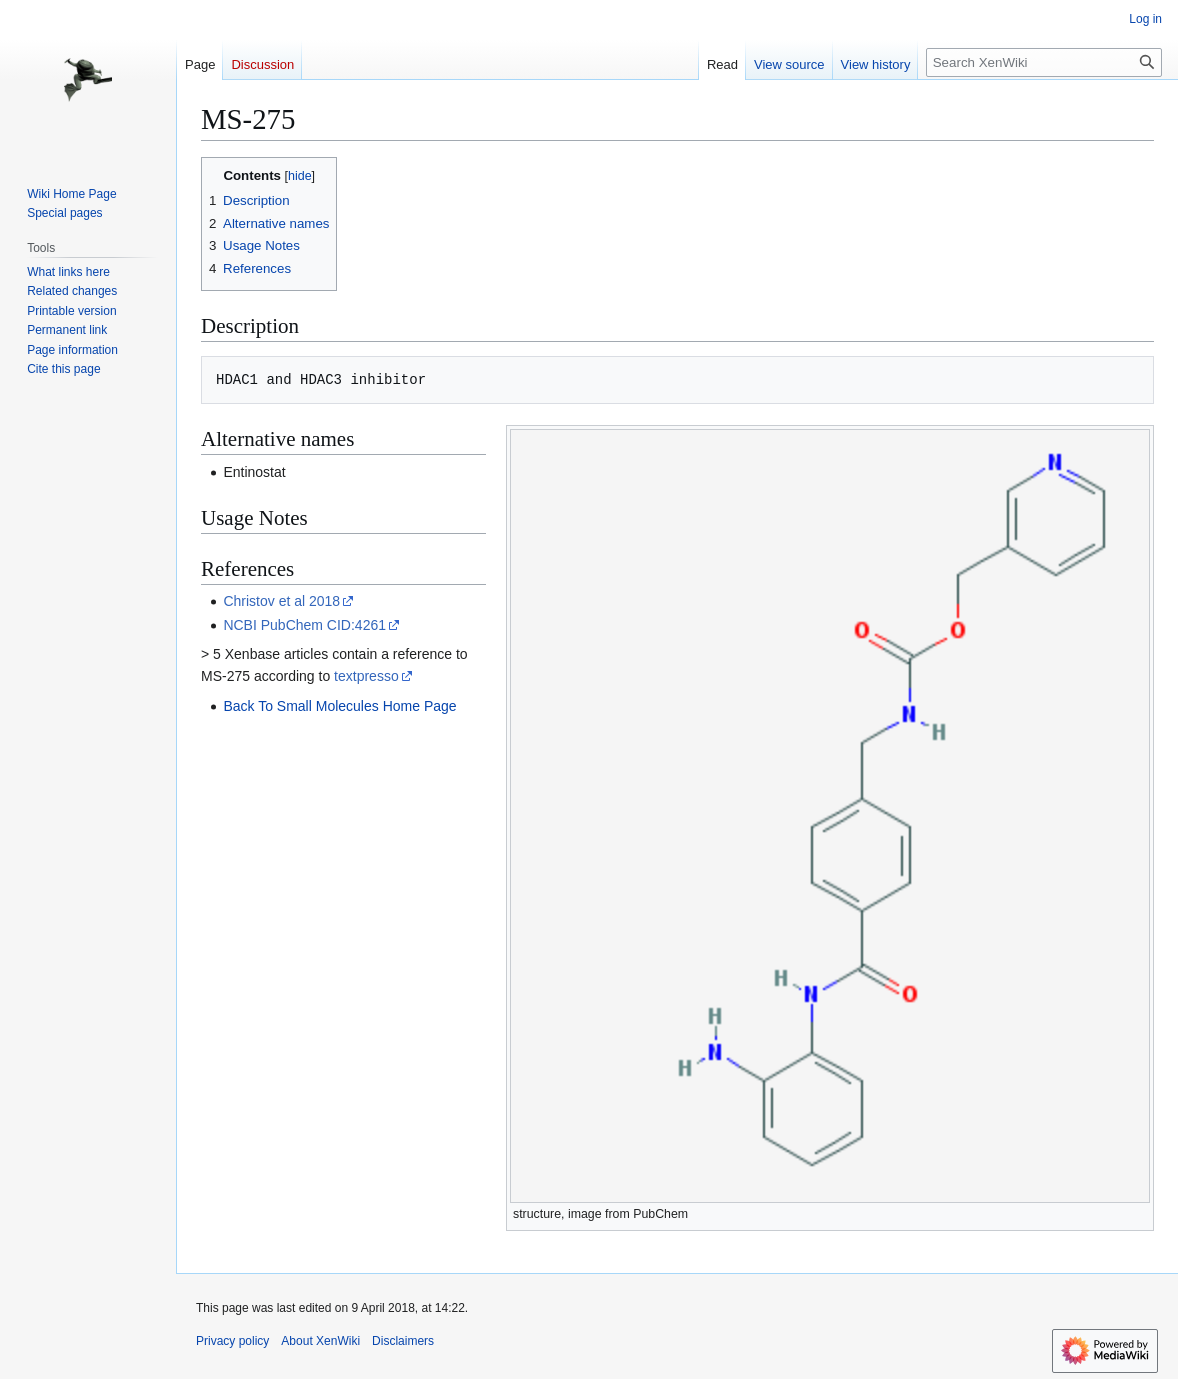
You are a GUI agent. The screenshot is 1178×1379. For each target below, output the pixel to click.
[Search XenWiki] (1044, 62)
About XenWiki (320, 1341)
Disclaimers (403, 1341)
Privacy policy (232, 1341)
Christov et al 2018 (281, 601)
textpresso (366, 676)
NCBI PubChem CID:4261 (304, 625)
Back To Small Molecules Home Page (339, 706)
